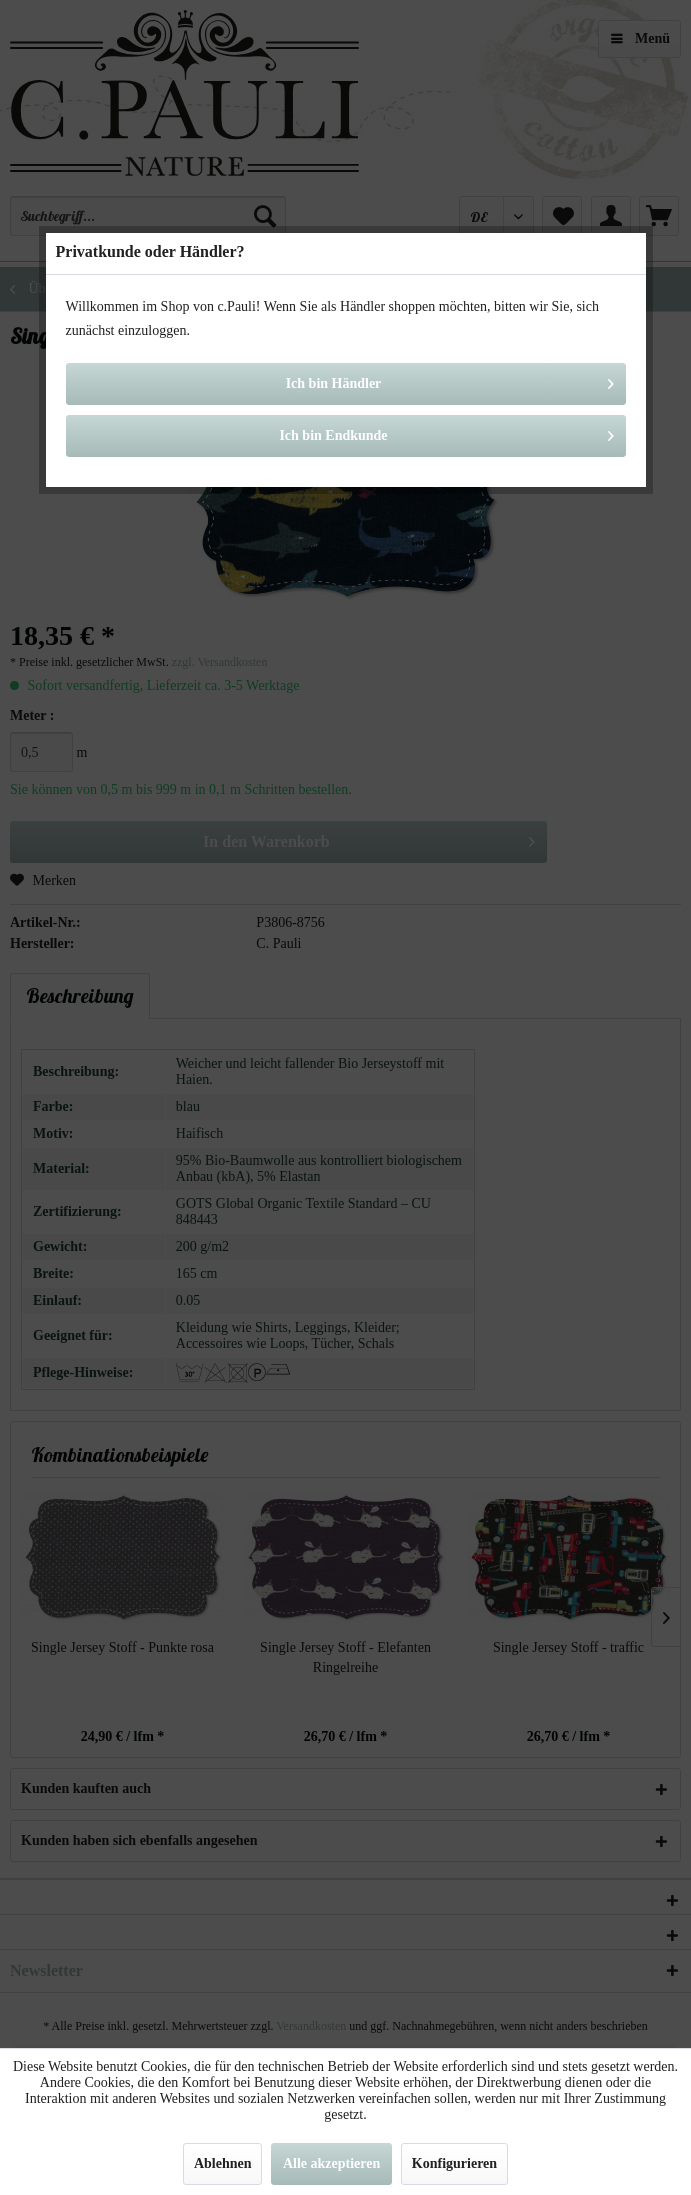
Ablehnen (223, 2163)
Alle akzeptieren (331, 2163)
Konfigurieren (454, 2163)
